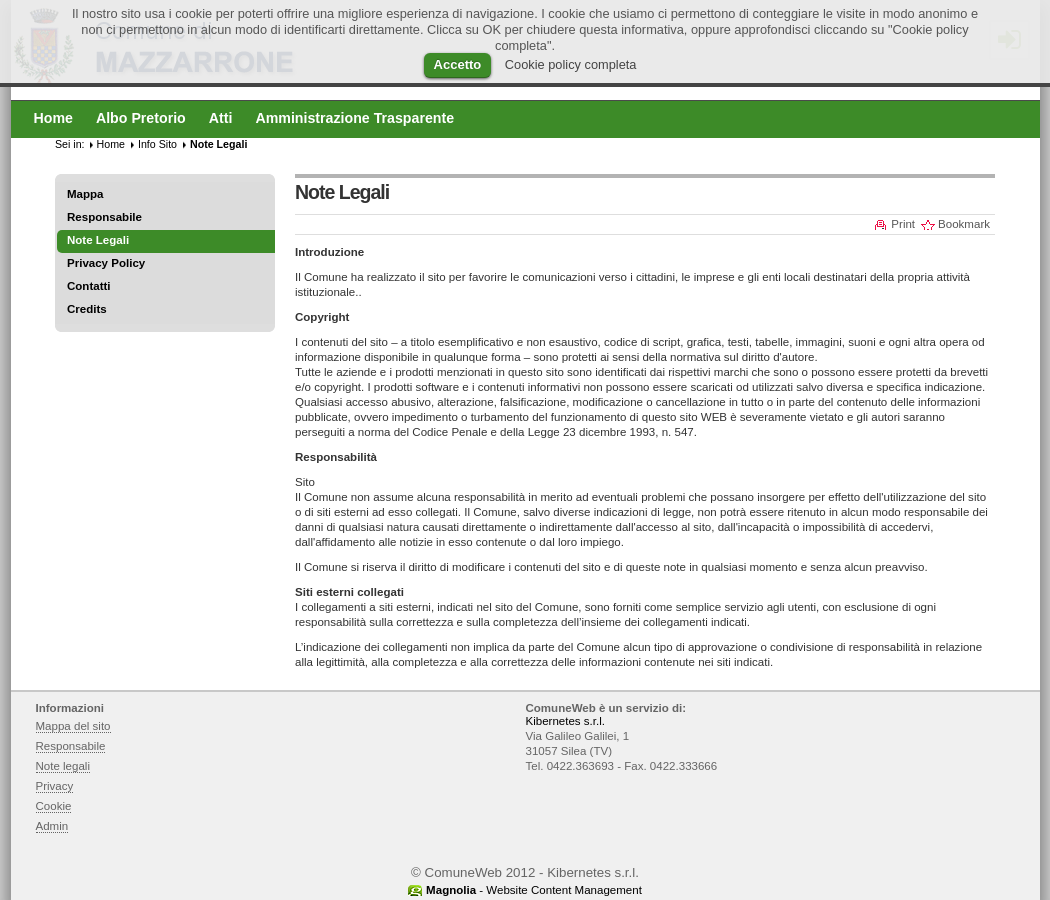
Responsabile (104, 217)
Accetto (458, 64)
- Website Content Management (534, 890)
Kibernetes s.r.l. (565, 721)
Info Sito (157, 144)
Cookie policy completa (571, 64)
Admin (52, 826)
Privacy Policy (106, 263)
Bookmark (964, 224)
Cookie (54, 806)
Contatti (89, 286)
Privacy (55, 786)
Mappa (85, 194)
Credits (87, 309)
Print (903, 224)
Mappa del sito (73, 726)
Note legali (63, 766)
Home (111, 144)
